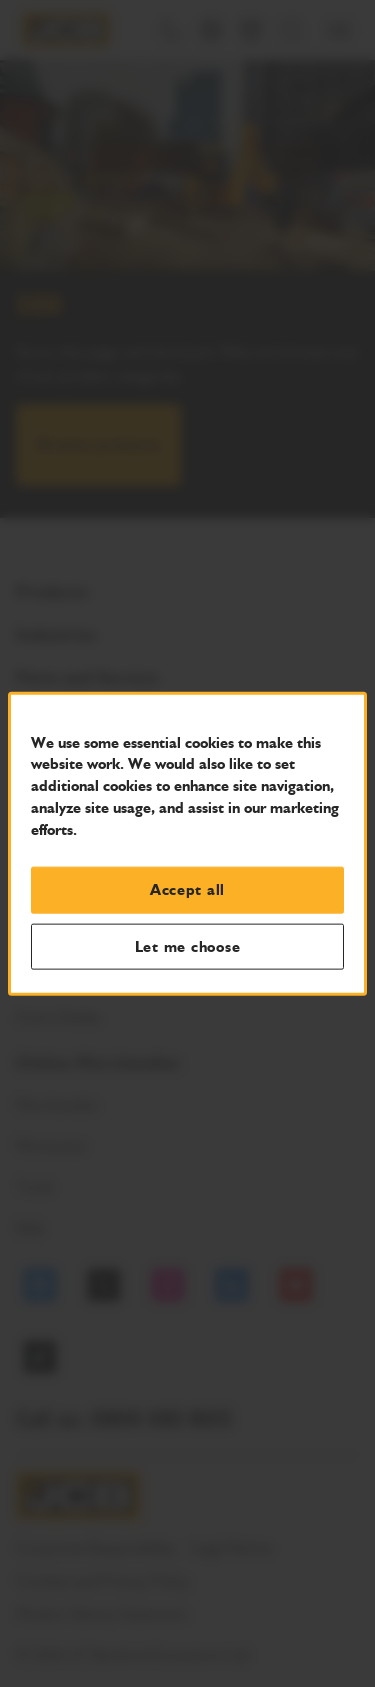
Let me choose (188, 946)
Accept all (187, 890)
